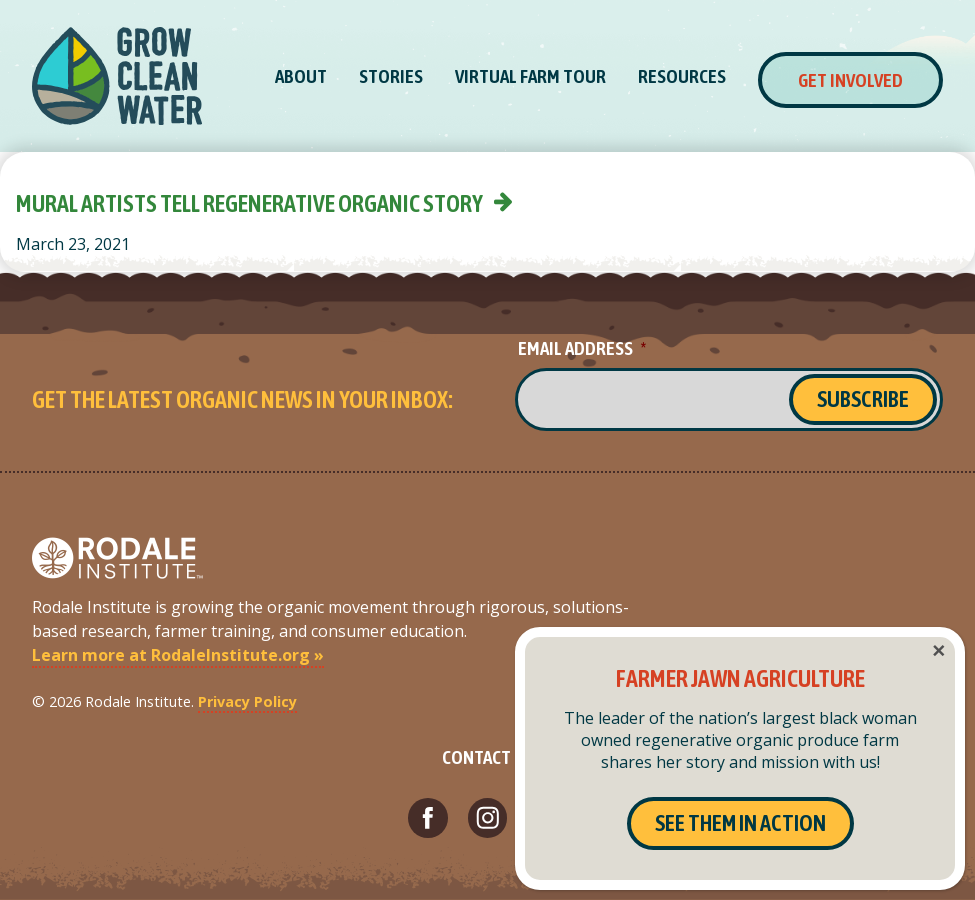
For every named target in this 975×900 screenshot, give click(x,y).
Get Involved (850, 80)
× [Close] (938, 651)
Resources (682, 76)
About (301, 76)
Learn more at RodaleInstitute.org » (178, 655)
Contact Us (488, 757)
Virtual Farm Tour (530, 76)
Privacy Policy (247, 701)
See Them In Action (740, 823)
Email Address (582, 348)
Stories (391, 76)
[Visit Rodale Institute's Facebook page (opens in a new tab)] (428, 818)
